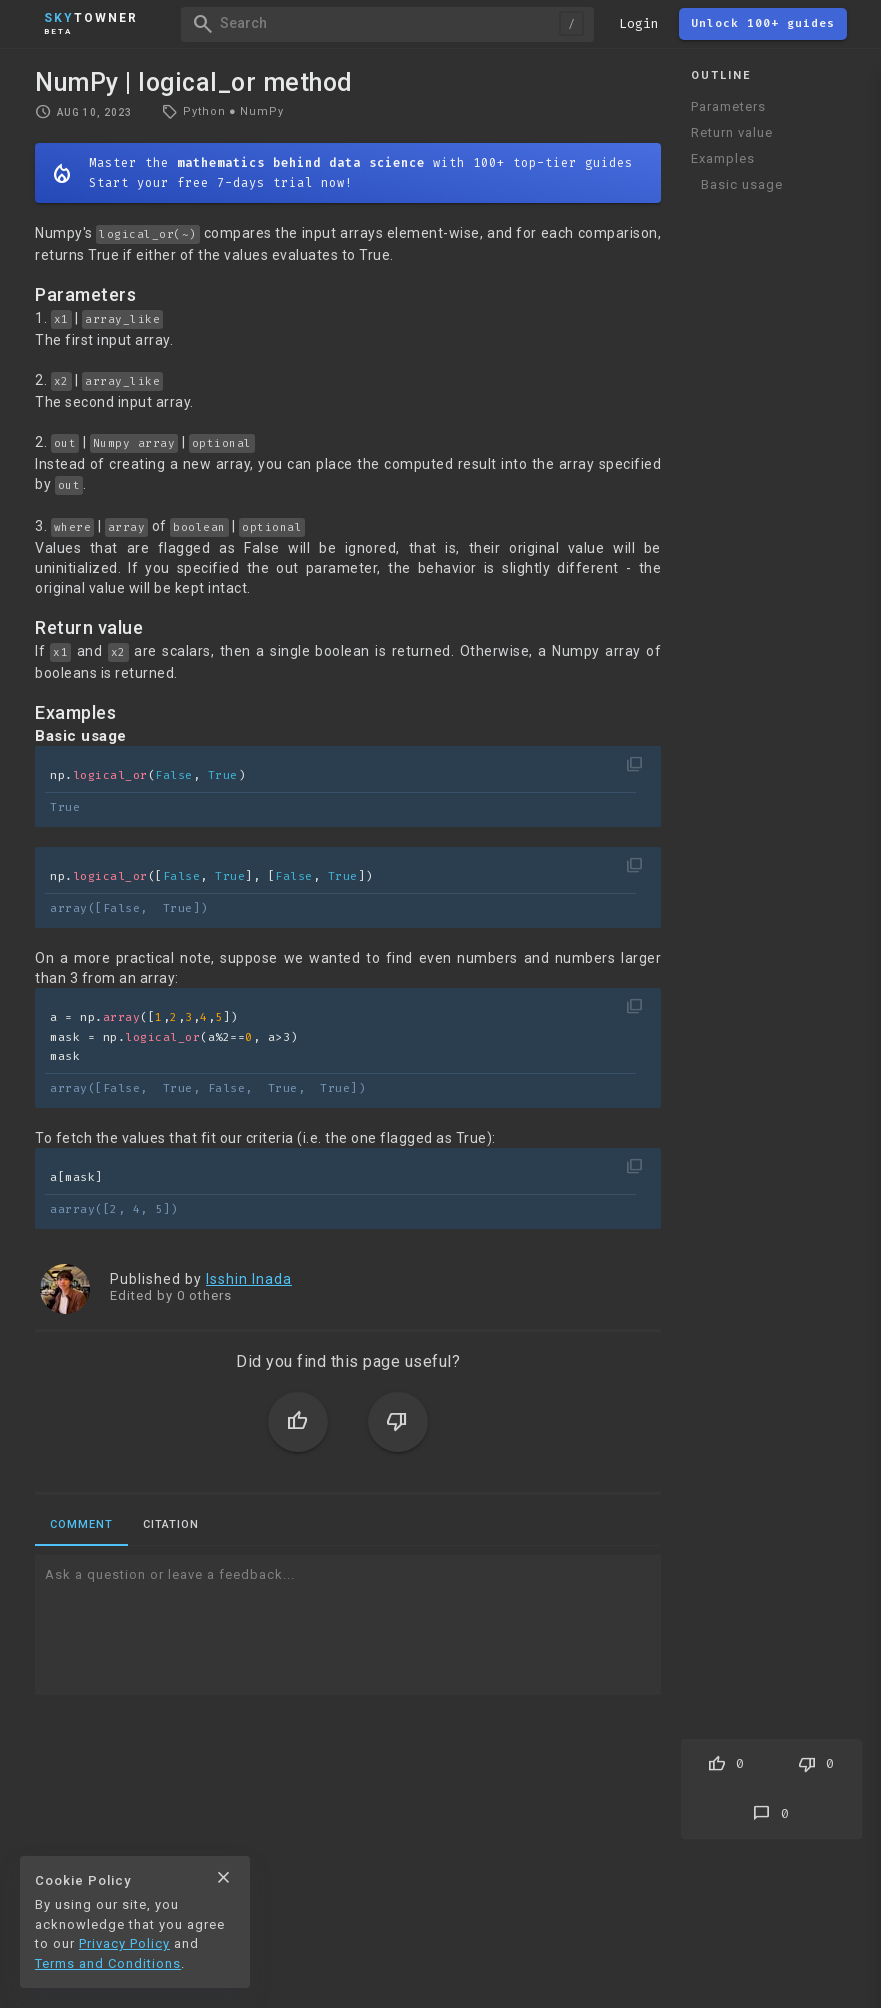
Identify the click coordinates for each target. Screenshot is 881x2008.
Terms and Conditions (108, 1963)
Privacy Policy (124, 1943)
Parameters (728, 106)
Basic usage (742, 184)
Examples (723, 158)
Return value (732, 132)
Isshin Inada (249, 1279)
